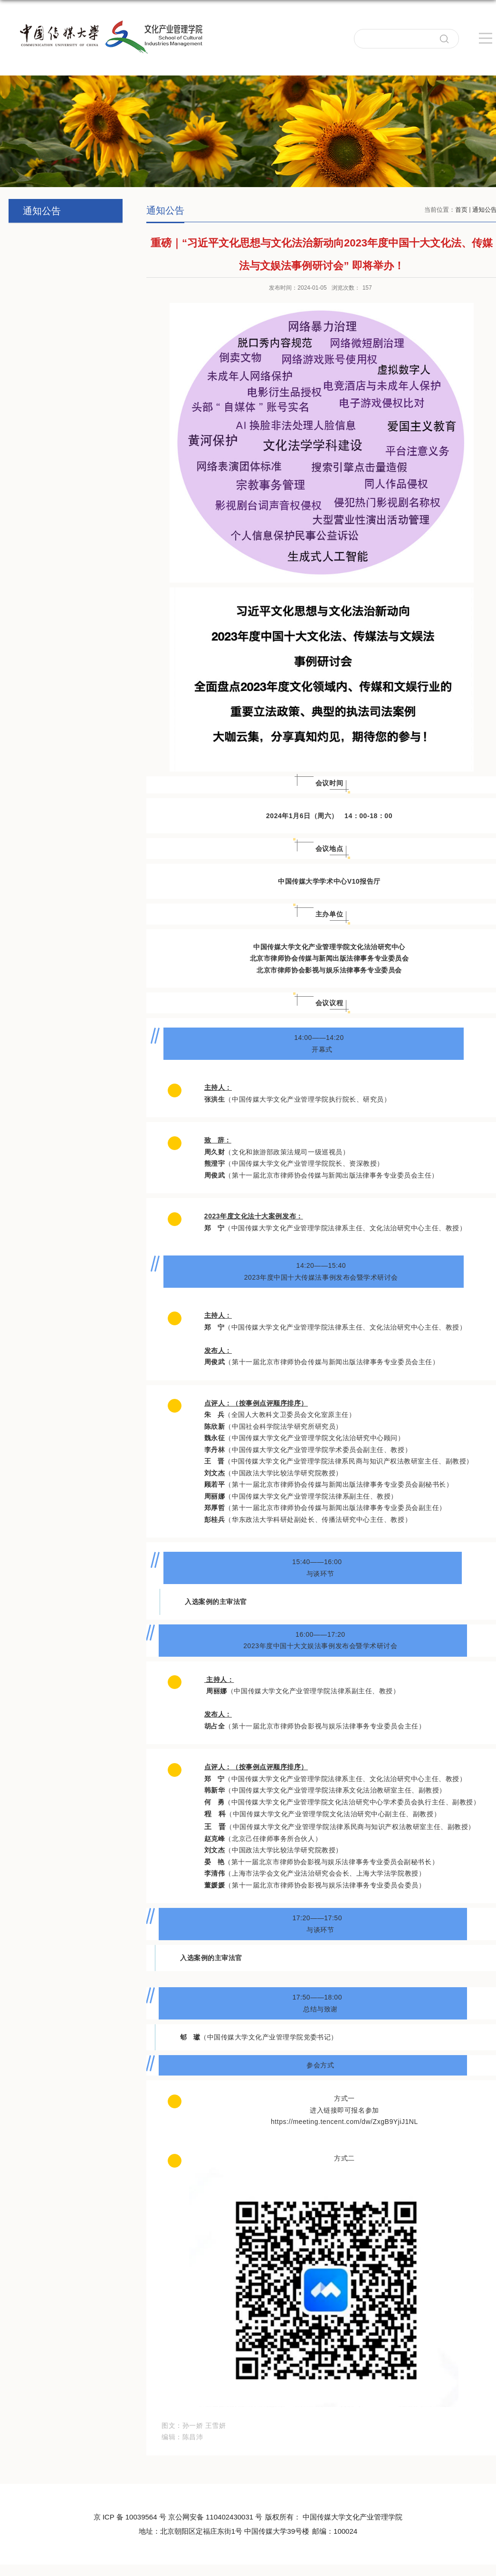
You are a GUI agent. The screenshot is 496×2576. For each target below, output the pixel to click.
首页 (461, 209)
